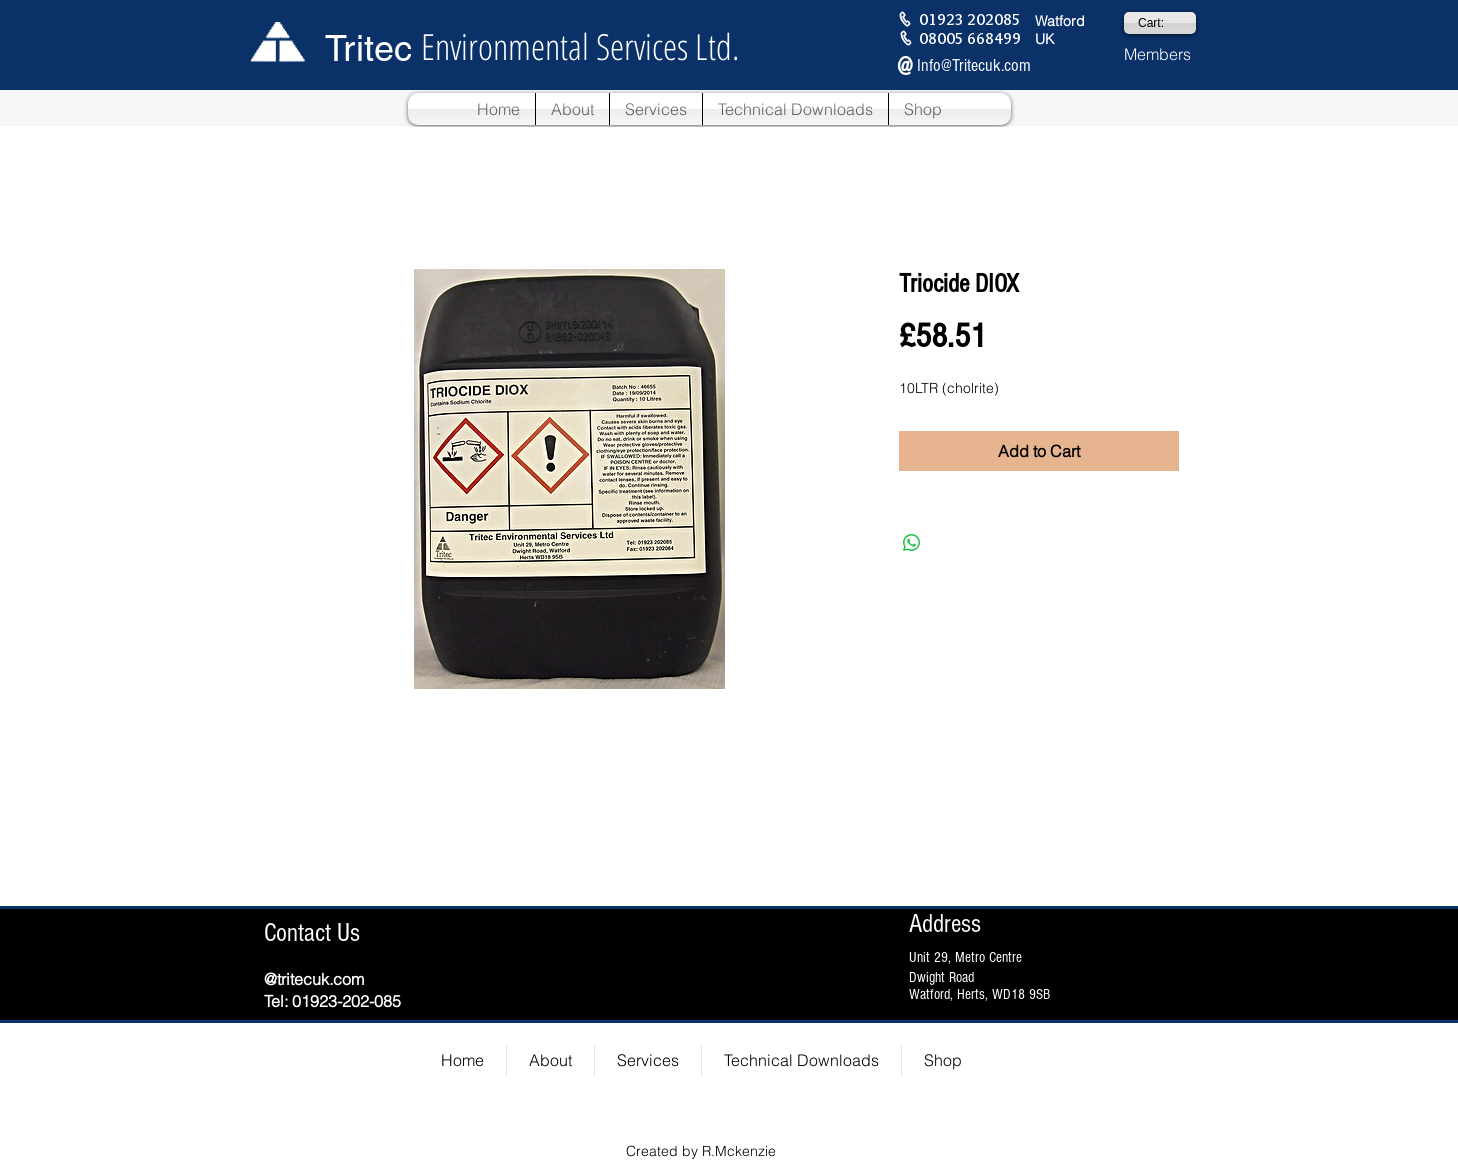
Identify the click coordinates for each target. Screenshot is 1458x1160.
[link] (1160, 23)
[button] (572, 109)
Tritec (368, 48)
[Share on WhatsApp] (912, 543)
